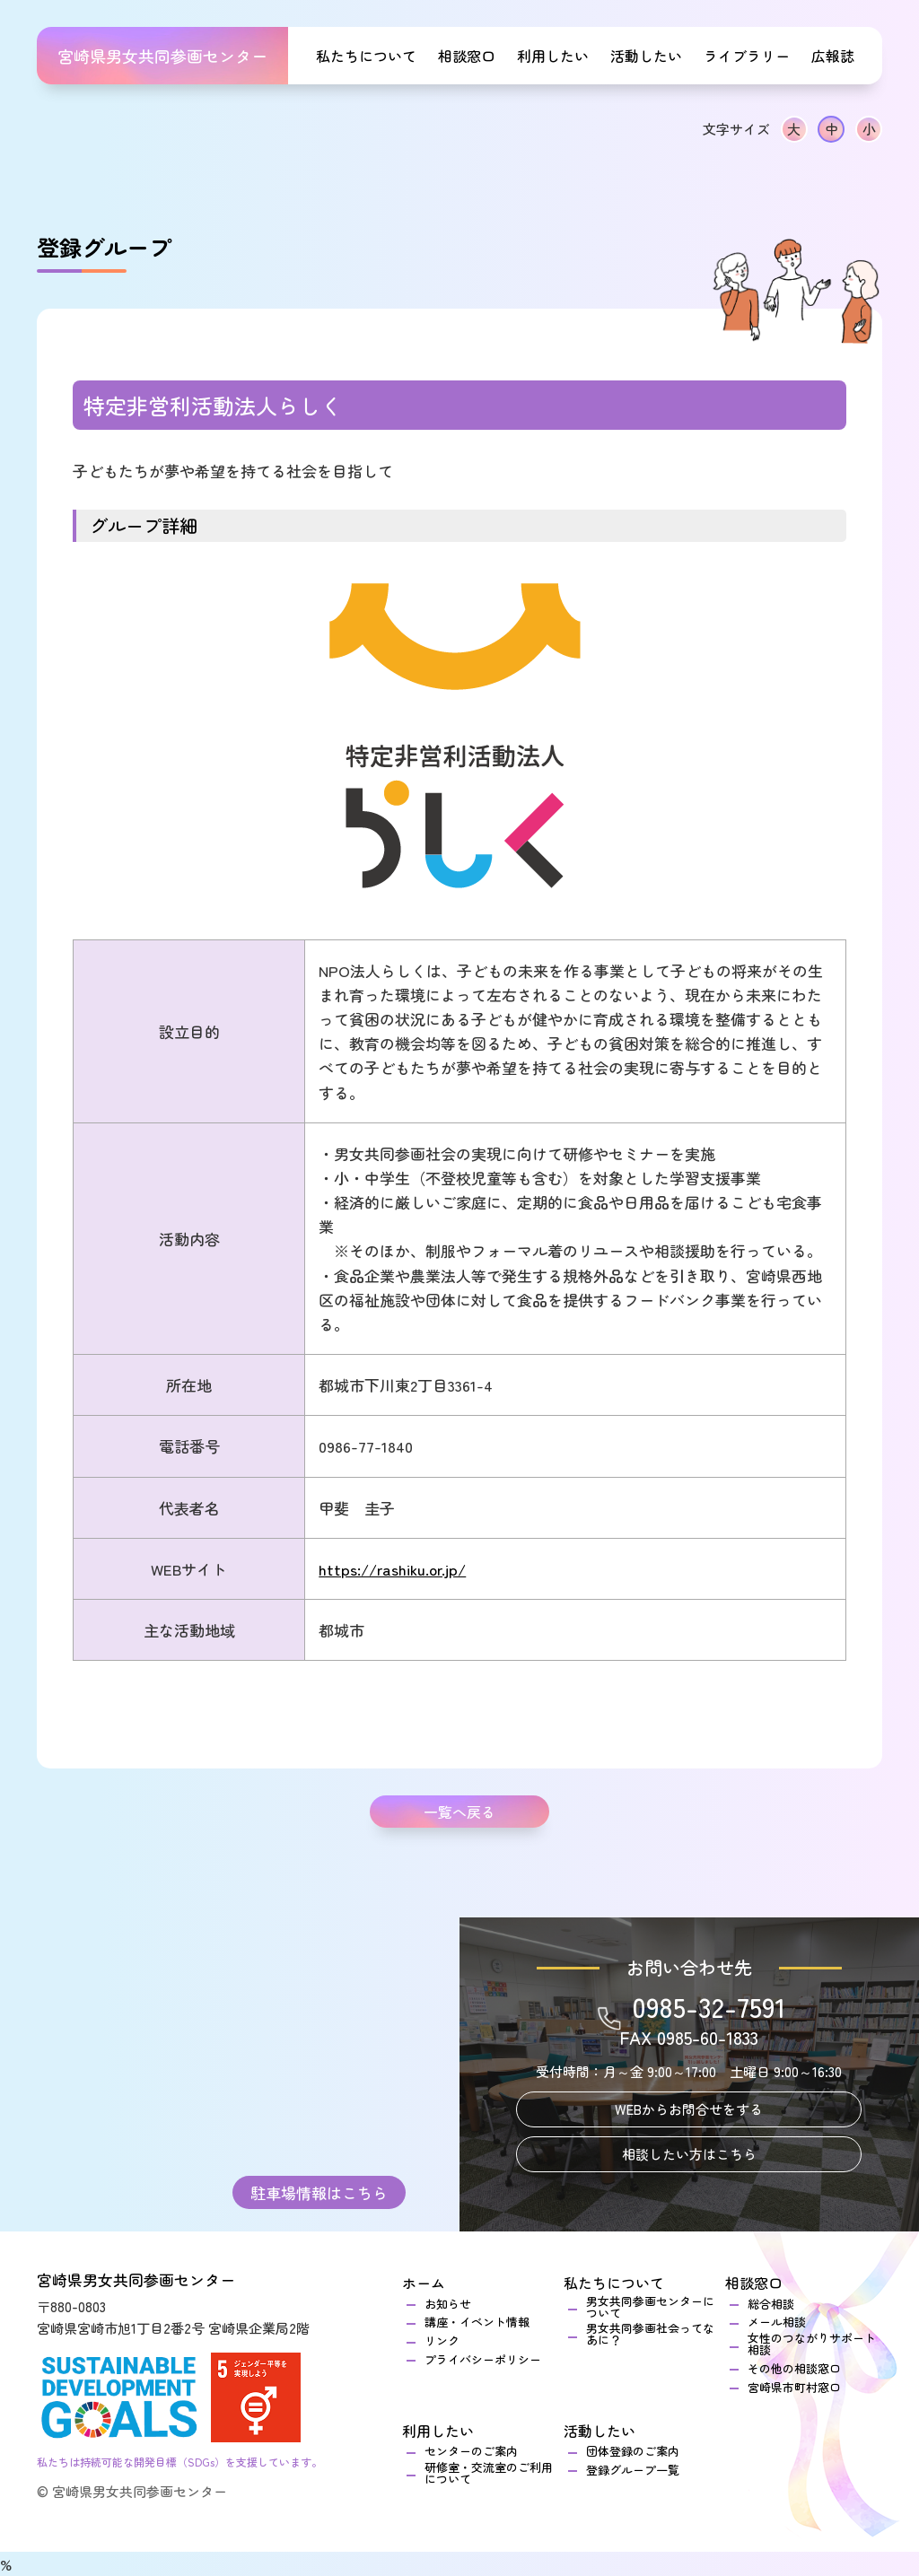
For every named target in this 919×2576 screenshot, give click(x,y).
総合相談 (777, 2304)
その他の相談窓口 (794, 2368)
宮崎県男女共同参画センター (162, 55)
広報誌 (832, 55)
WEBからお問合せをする (689, 2109)
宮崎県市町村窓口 (794, 2387)
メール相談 (777, 2321)
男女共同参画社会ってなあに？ (650, 2333)
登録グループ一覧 (632, 2470)
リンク (442, 2340)
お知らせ (447, 2304)
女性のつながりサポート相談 (812, 2343)
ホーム (423, 2282)
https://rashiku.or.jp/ (392, 1568)
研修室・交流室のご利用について (488, 2472)
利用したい (553, 55)
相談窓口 (466, 55)
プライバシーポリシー (482, 2359)
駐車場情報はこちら (319, 2192)
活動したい (646, 55)
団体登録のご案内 (632, 2451)
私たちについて (366, 55)
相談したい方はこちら (689, 2153)
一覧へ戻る (459, 1811)
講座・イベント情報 (477, 2321)
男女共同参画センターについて (650, 2306)
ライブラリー (747, 55)
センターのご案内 (471, 2451)
